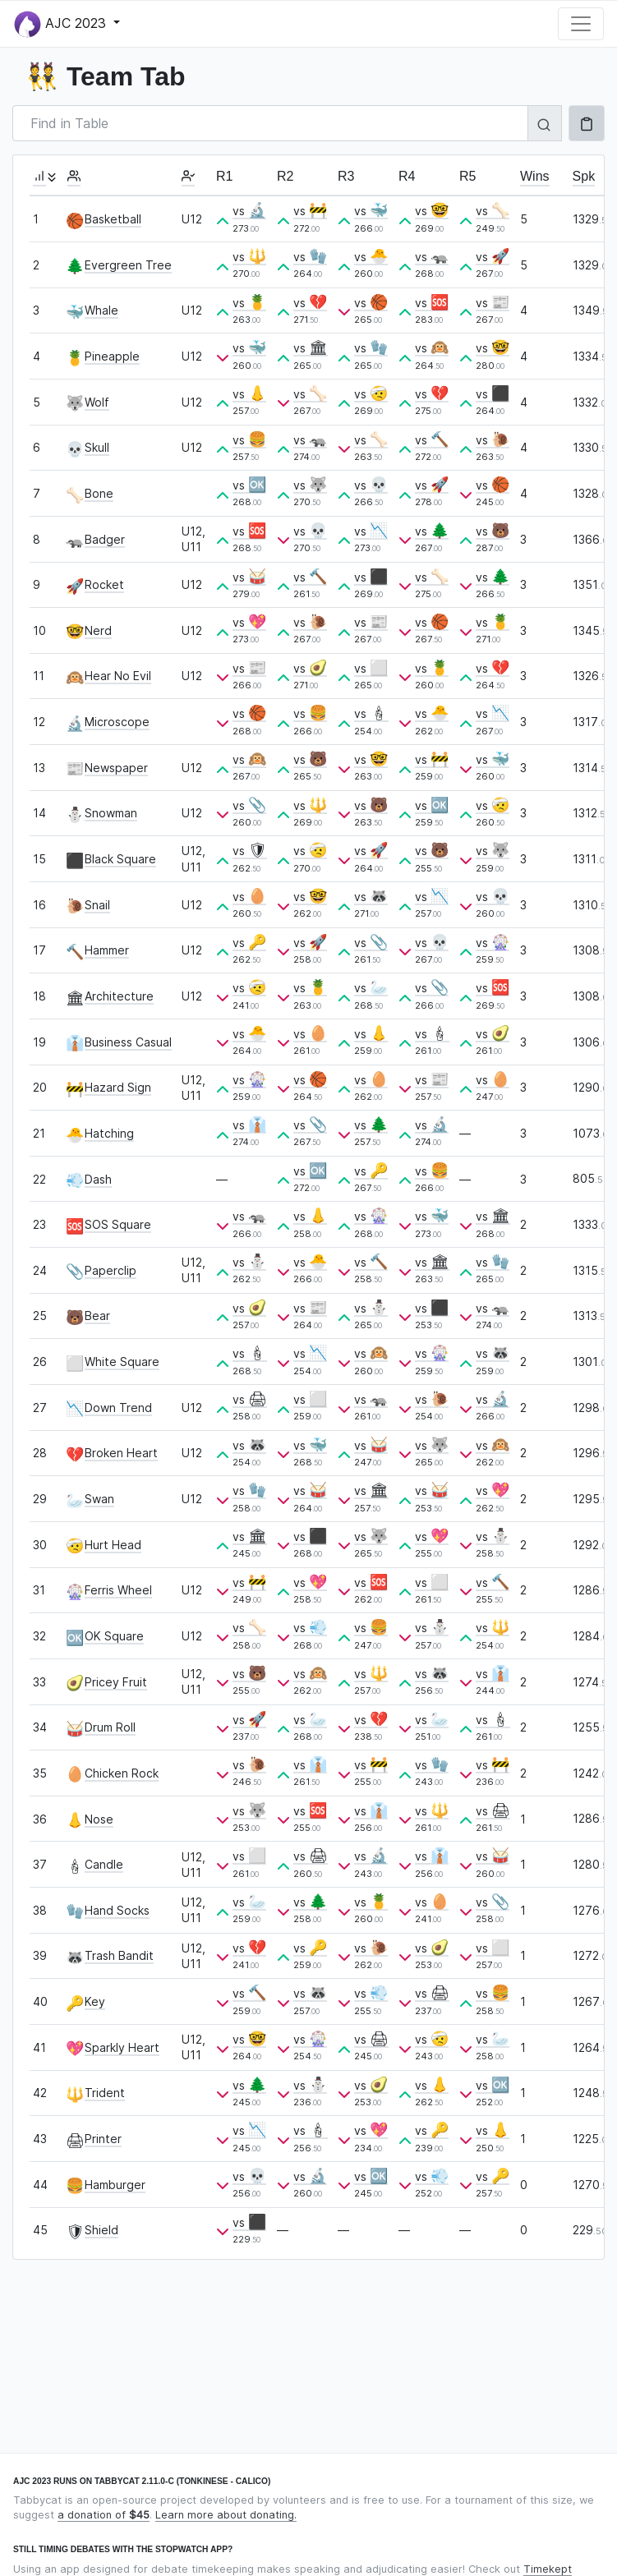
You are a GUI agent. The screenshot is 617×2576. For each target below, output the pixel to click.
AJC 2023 (62, 24)
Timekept (547, 2569)
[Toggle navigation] (581, 23)
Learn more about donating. (226, 2515)
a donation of (104, 2515)
